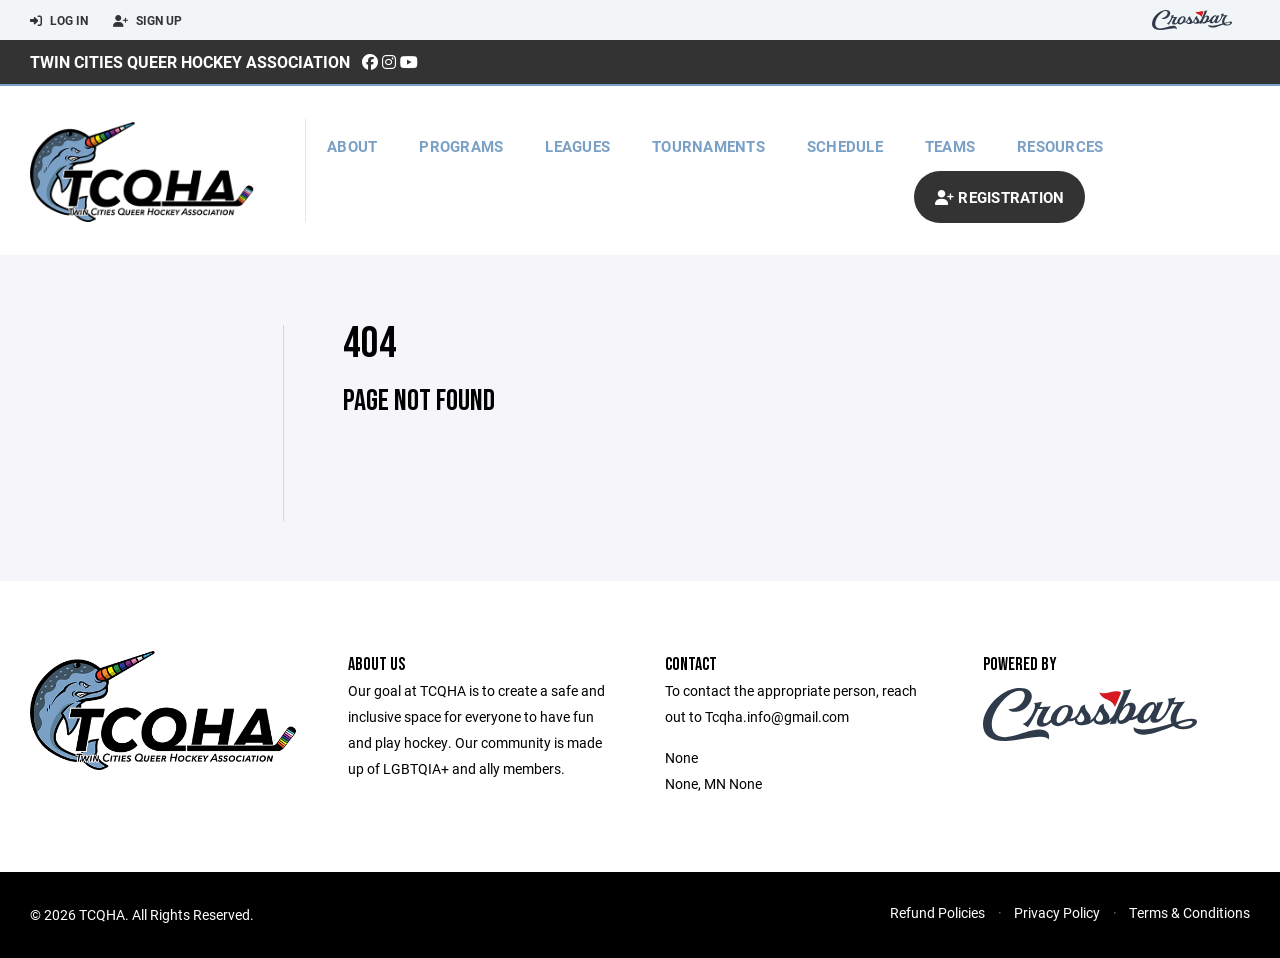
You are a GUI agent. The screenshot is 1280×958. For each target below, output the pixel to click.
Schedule (845, 146)
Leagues (577, 146)
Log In (59, 21)
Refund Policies (937, 912)
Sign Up (147, 21)
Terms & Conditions (1189, 912)
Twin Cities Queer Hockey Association (190, 61)
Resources (1060, 146)
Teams (950, 146)
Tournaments (708, 146)
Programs (461, 146)
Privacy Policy (1057, 912)
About (352, 146)
